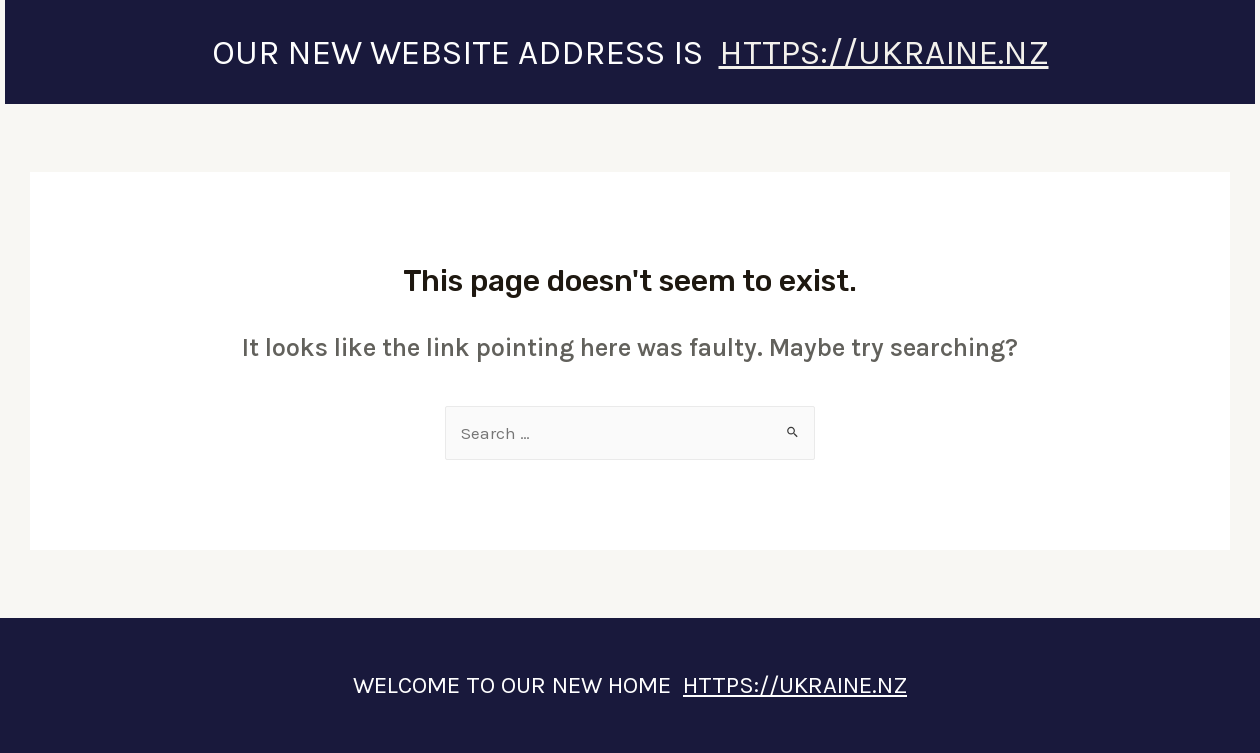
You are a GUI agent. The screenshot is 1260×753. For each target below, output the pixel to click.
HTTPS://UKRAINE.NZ (884, 52)
